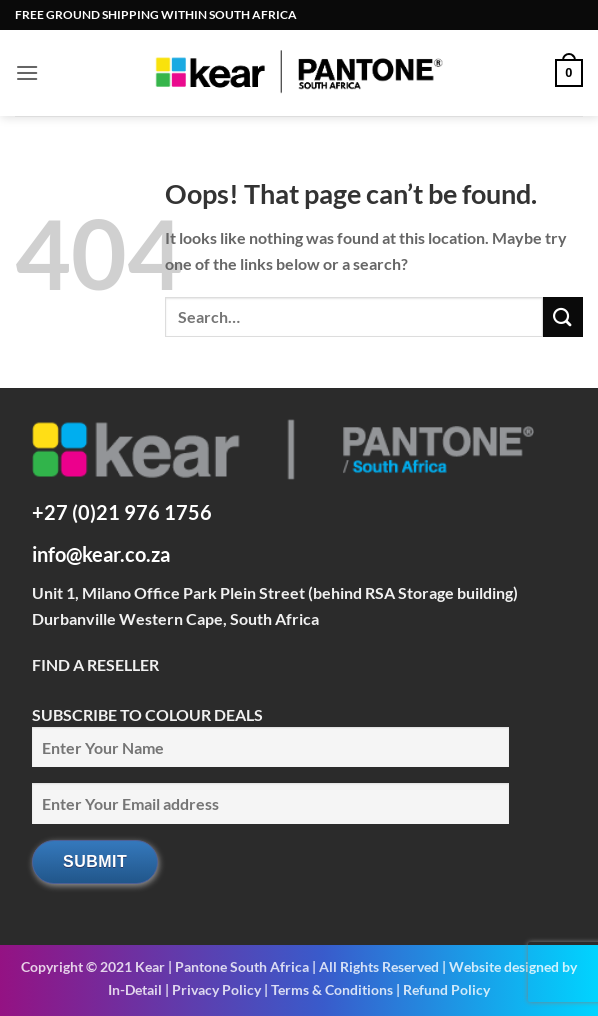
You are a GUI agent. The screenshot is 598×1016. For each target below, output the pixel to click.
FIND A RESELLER (95, 664)
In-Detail (135, 989)
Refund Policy (446, 989)
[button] (27, 72)
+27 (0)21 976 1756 (122, 512)
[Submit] (563, 316)
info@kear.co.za (101, 554)
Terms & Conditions (332, 989)
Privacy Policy (216, 989)
